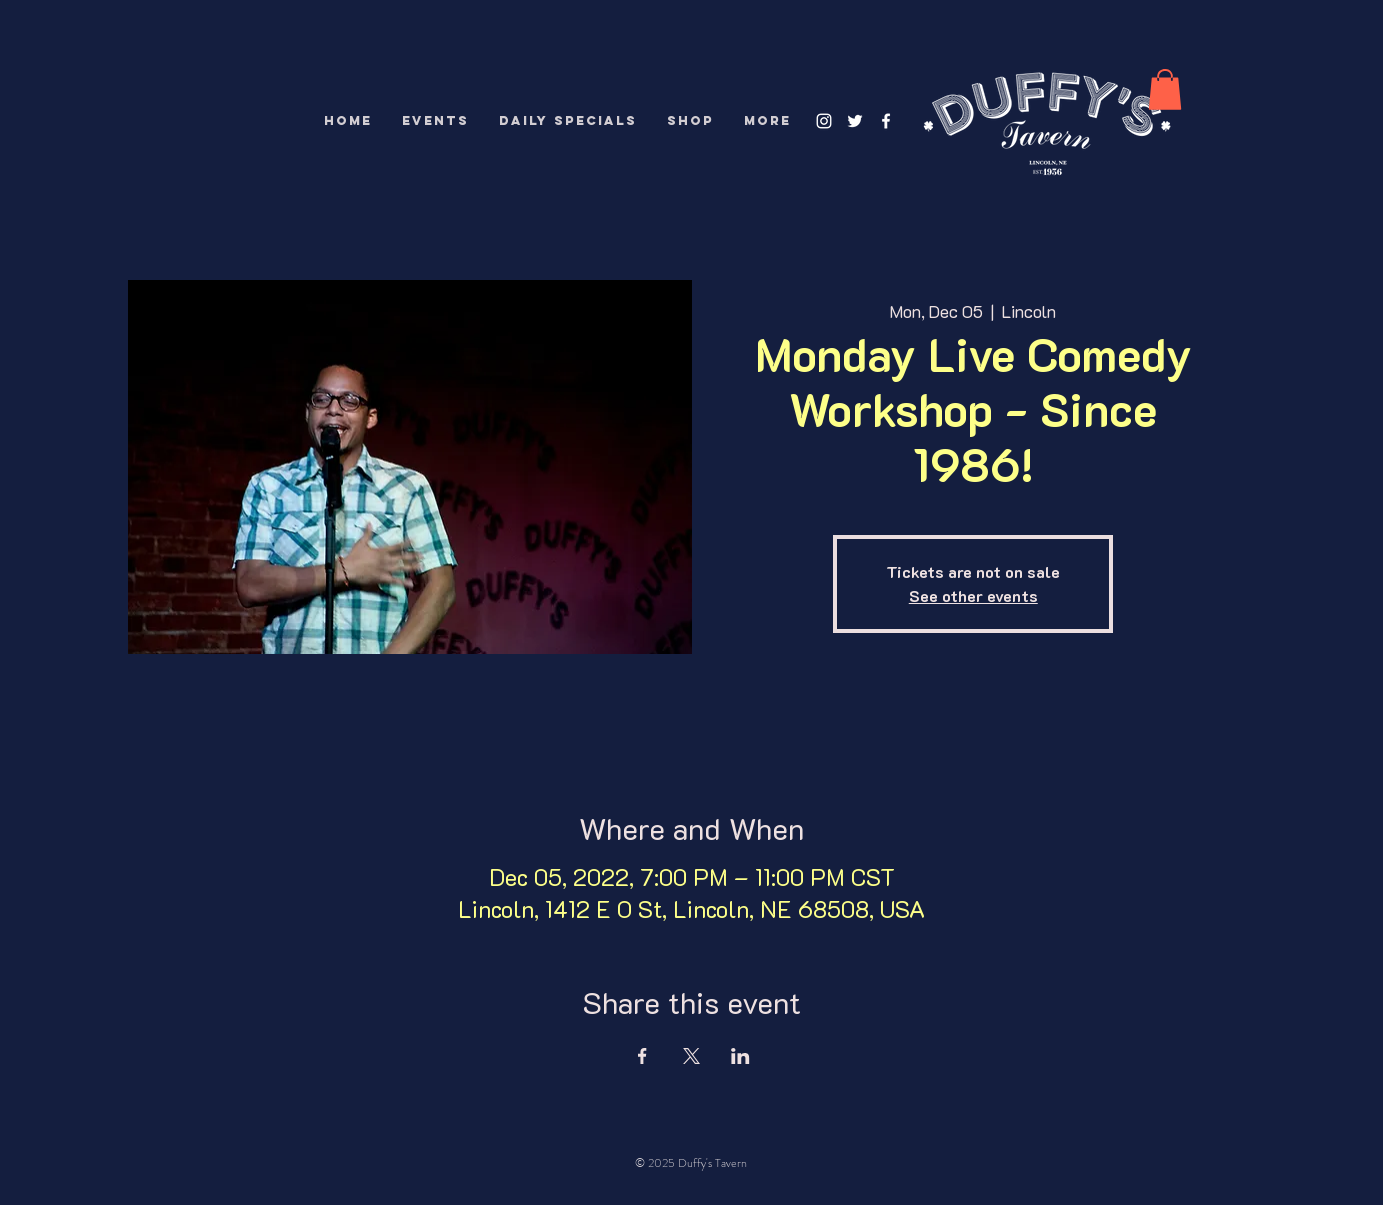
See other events (973, 595)
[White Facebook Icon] (886, 121)
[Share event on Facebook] (642, 1056)
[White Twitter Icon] (855, 121)
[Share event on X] (691, 1056)
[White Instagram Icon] (824, 121)
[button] (1165, 89)
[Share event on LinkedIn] (740, 1056)
